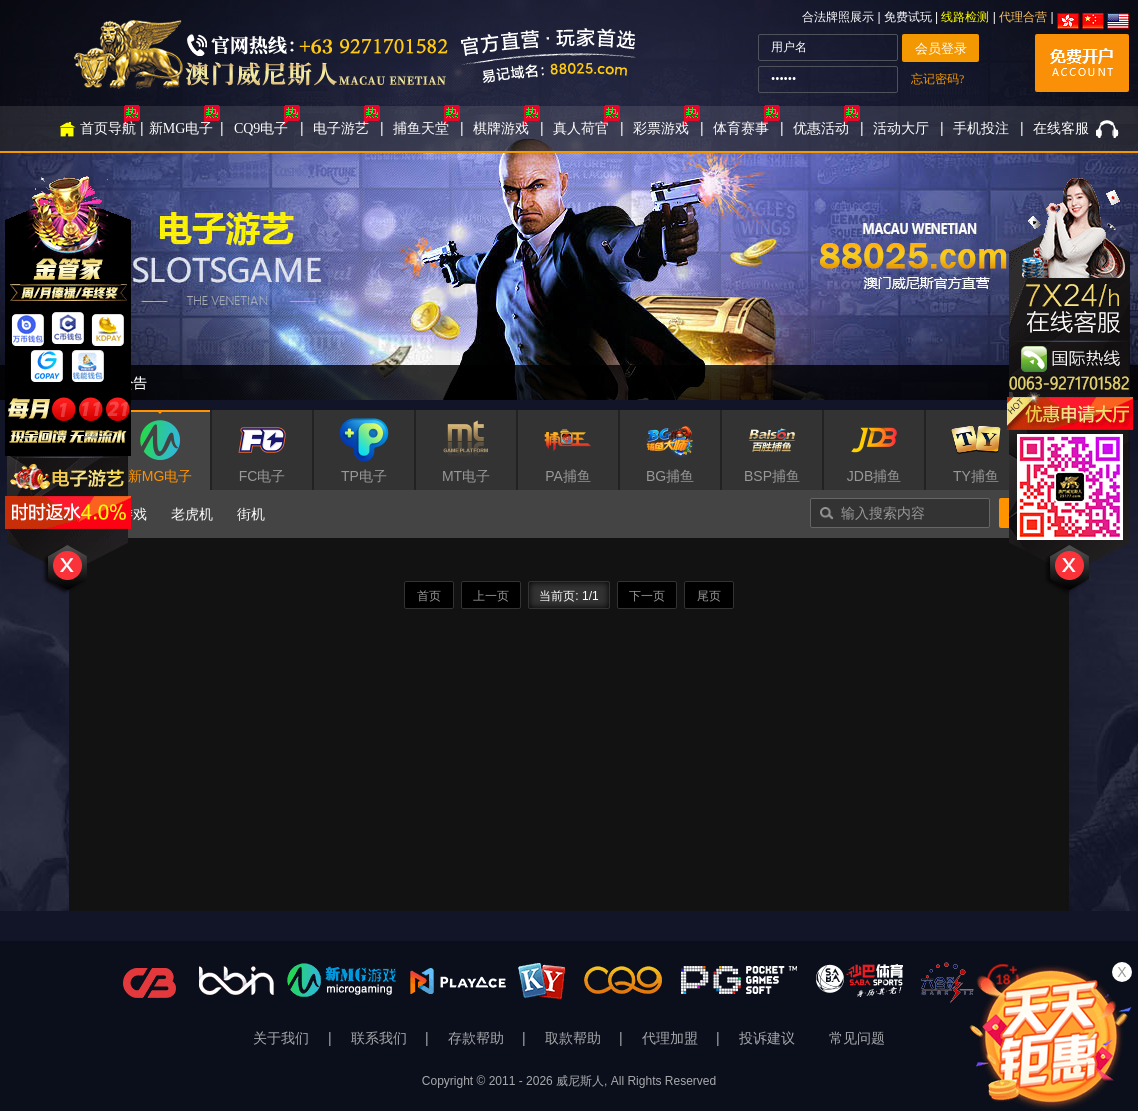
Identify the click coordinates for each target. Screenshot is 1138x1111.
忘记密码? (937, 79)
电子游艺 (341, 128)
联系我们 (381, 1038)
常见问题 (857, 1038)
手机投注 (981, 128)
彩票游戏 (661, 128)
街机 (251, 514)
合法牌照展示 (838, 17)
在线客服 (1061, 128)
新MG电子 (181, 128)
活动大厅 (901, 128)
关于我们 (283, 1038)
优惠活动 (821, 128)
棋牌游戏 (501, 128)
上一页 (491, 596)
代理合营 (1023, 17)
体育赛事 (741, 128)
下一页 (647, 596)
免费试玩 (909, 17)
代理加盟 (672, 1038)
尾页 (709, 596)
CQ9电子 (261, 128)
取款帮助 (575, 1038)
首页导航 (108, 128)
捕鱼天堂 (421, 128)
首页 (429, 596)
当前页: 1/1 (568, 596)
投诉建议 (767, 1038)
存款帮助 (478, 1038)
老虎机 (192, 514)
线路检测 (965, 17)
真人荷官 (581, 128)
